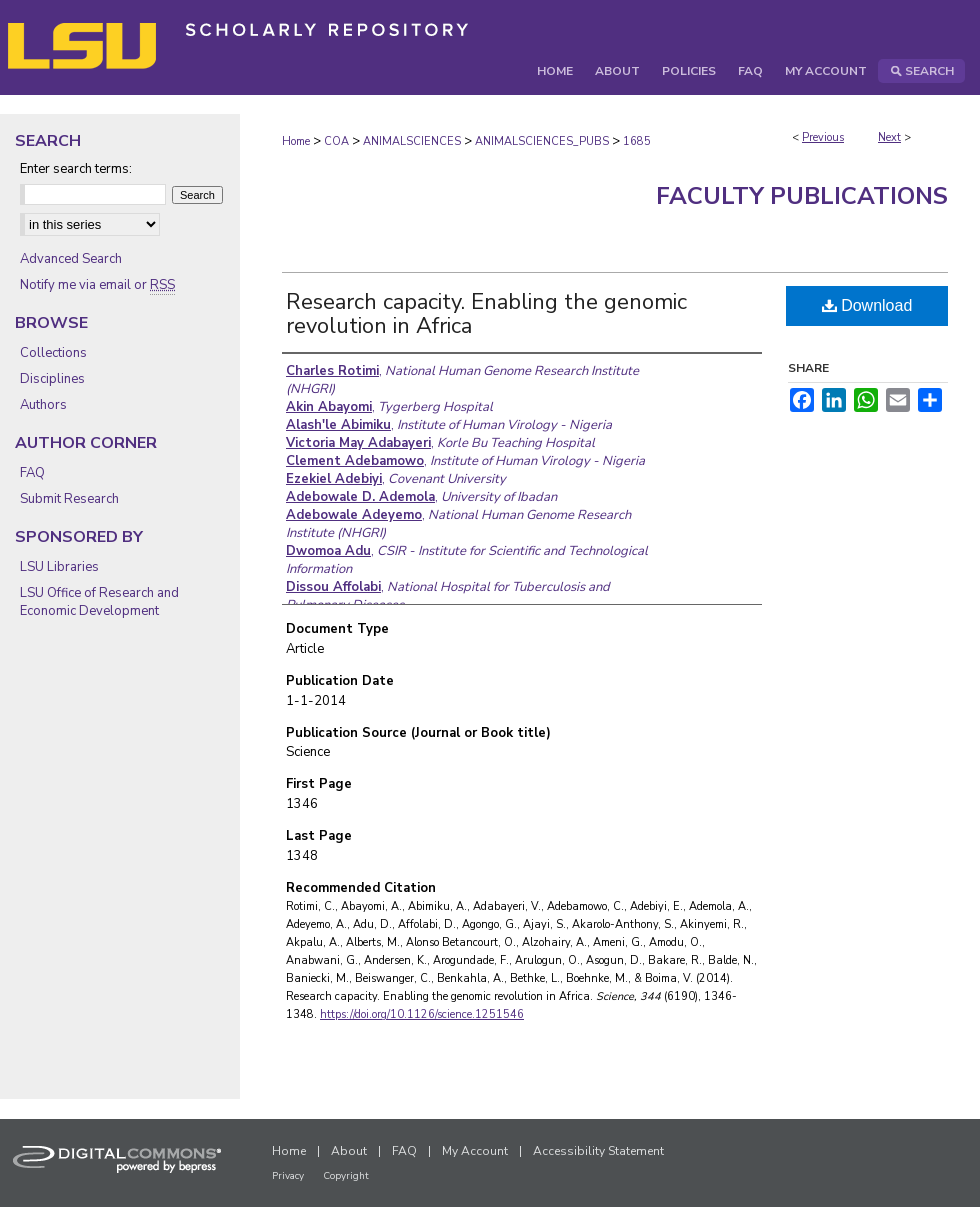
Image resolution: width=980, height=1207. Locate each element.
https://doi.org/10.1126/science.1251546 (422, 1014)
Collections (53, 353)
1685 (637, 141)
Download (867, 305)
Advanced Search (71, 259)
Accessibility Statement (598, 1151)
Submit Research (69, 499)
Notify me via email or (97, 285)
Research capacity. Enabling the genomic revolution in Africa (486, 314)
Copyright (346, 1176)
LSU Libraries (59, 567)
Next (889, 137)
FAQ (32, 473)
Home (296, 141)
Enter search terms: (76, 169)
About (349, 1151)
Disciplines (52, 379)
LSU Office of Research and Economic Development (99, 602)
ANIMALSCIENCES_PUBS (542, 141)
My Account (475, 1151)
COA (336, 141)
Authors (43, 405)
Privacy (288, 1176)
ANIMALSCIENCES (412, 141)
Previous (823, 137)
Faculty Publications (802, 196)
